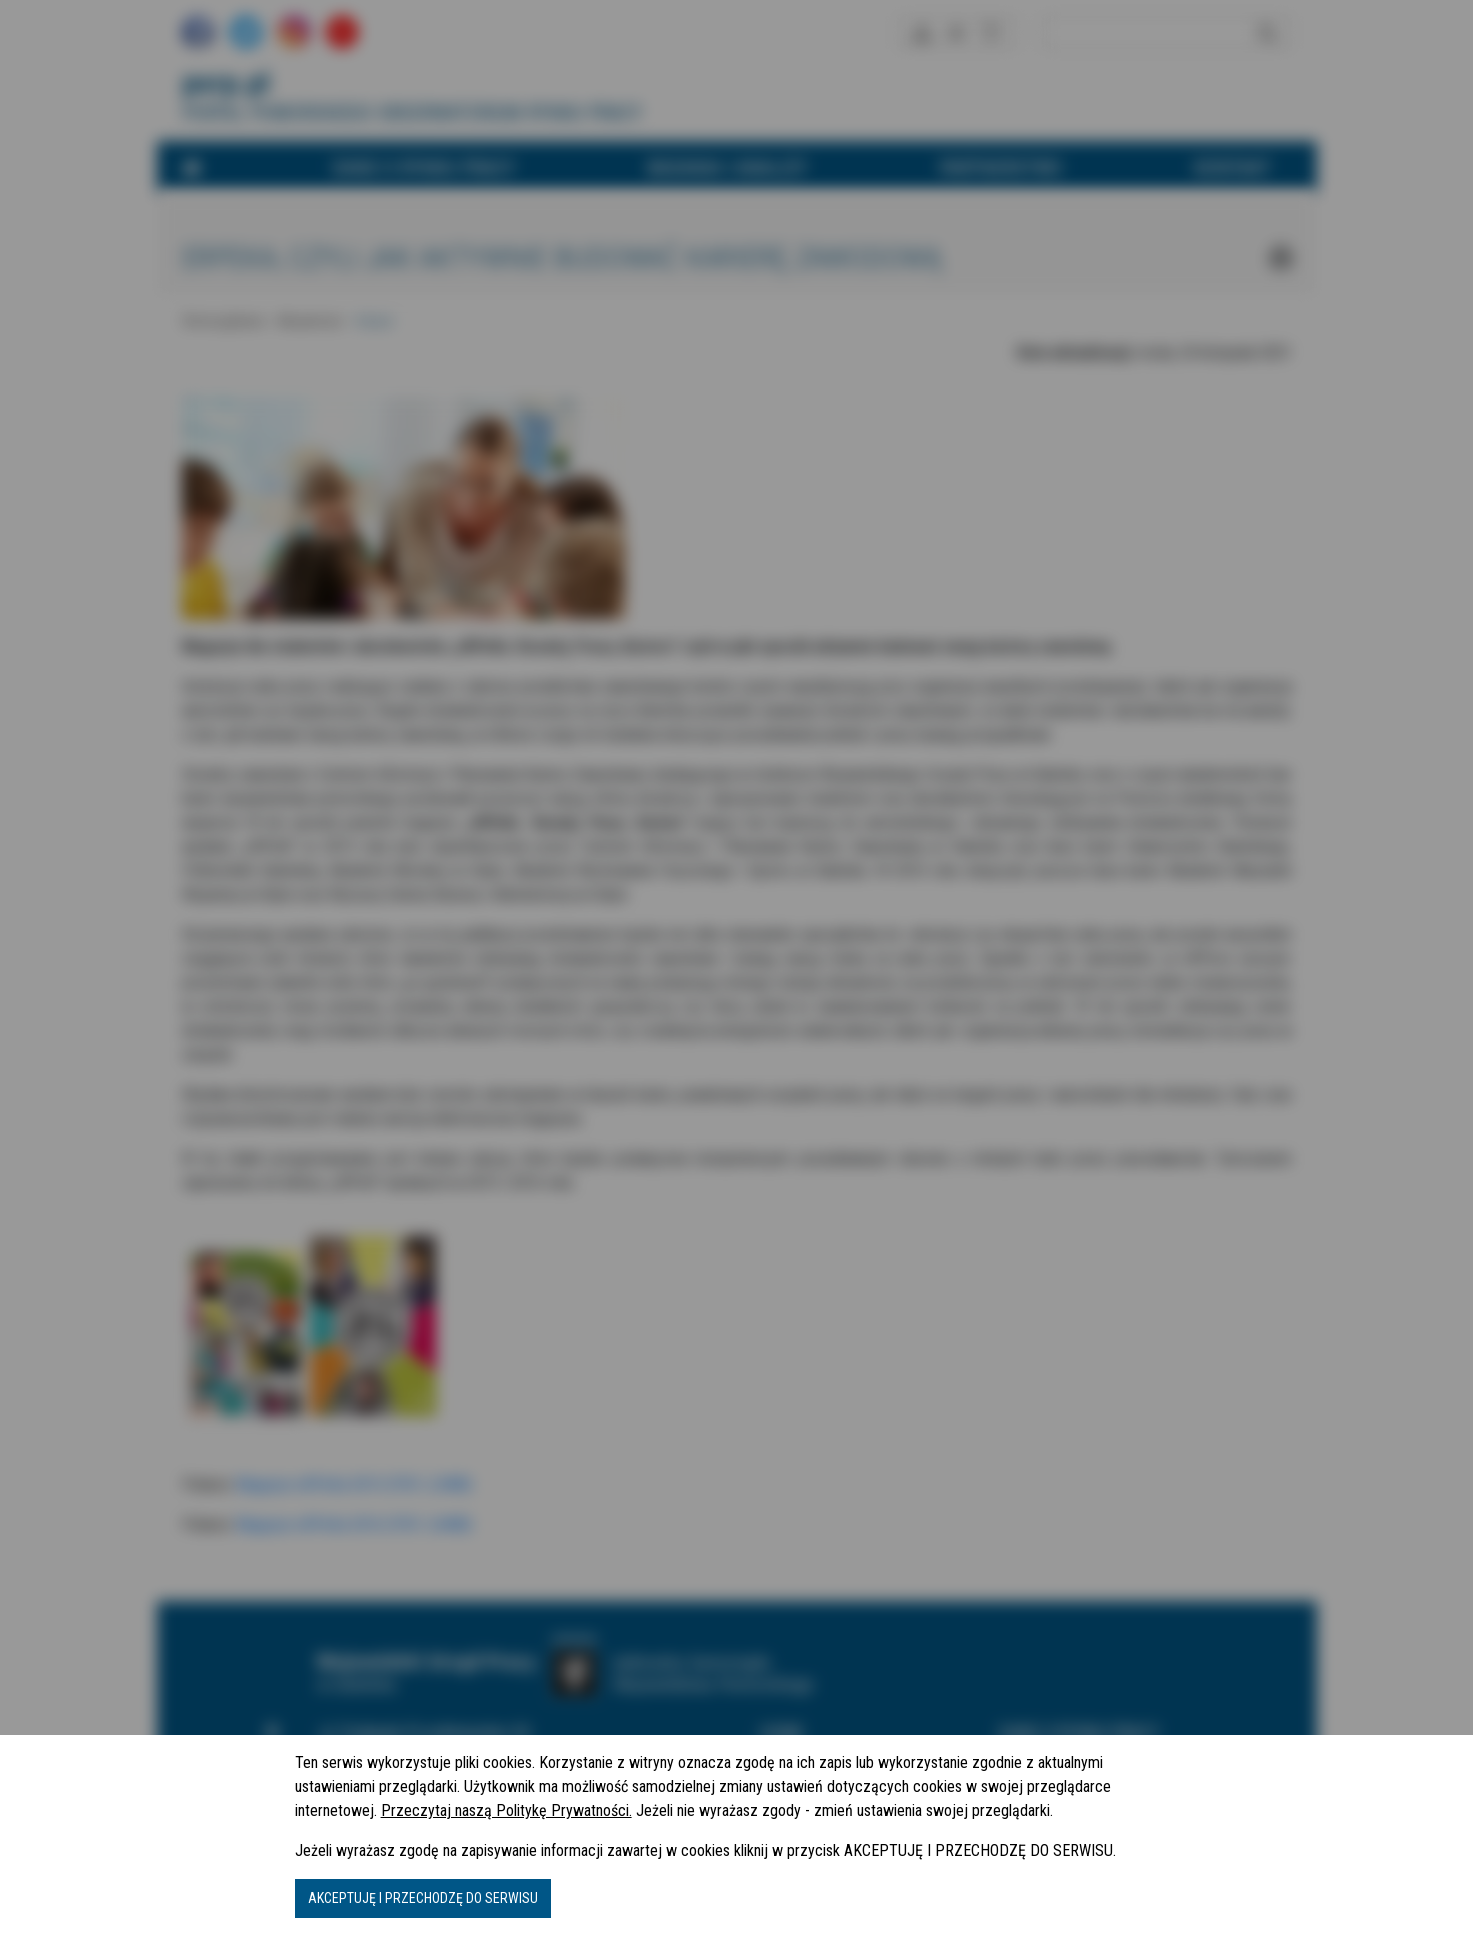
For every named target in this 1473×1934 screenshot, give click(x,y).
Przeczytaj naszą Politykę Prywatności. (506, 1810)
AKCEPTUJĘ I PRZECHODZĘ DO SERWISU (423, 1898)
